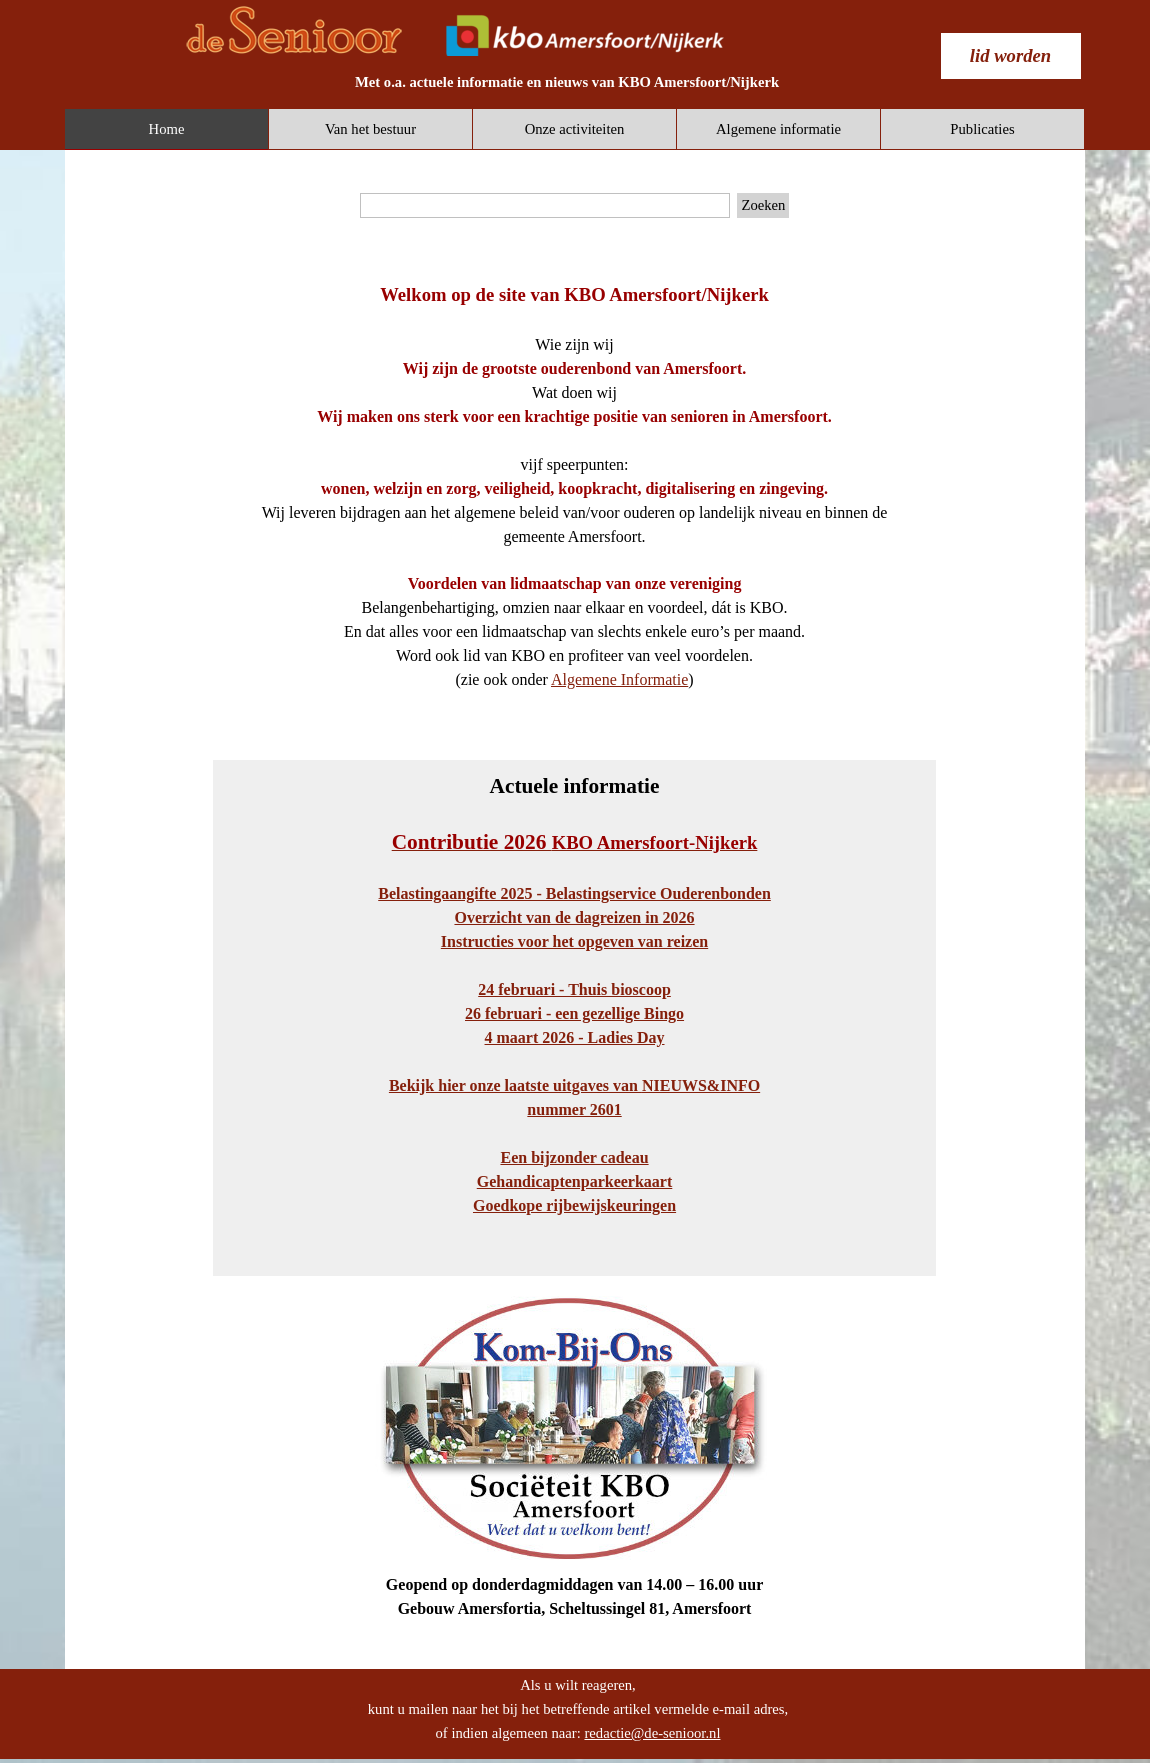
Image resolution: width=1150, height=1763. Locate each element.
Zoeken (763, 205)
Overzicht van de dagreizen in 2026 (574, 917)
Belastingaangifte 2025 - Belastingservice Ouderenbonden (574, 893)
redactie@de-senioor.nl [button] (652, 1733)
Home (167, 129)
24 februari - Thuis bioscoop (574, 989)
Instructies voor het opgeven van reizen (574, 941)
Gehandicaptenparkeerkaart (575, 1181)
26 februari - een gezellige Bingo (574, 1013)
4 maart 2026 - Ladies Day (575, 1037)
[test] (1011, 56)
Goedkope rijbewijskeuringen (574, 1205)
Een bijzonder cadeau (574, 1157)
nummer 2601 (574, 1109)
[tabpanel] (567, 82)
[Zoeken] (545, 205)
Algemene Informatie (619, 679)
